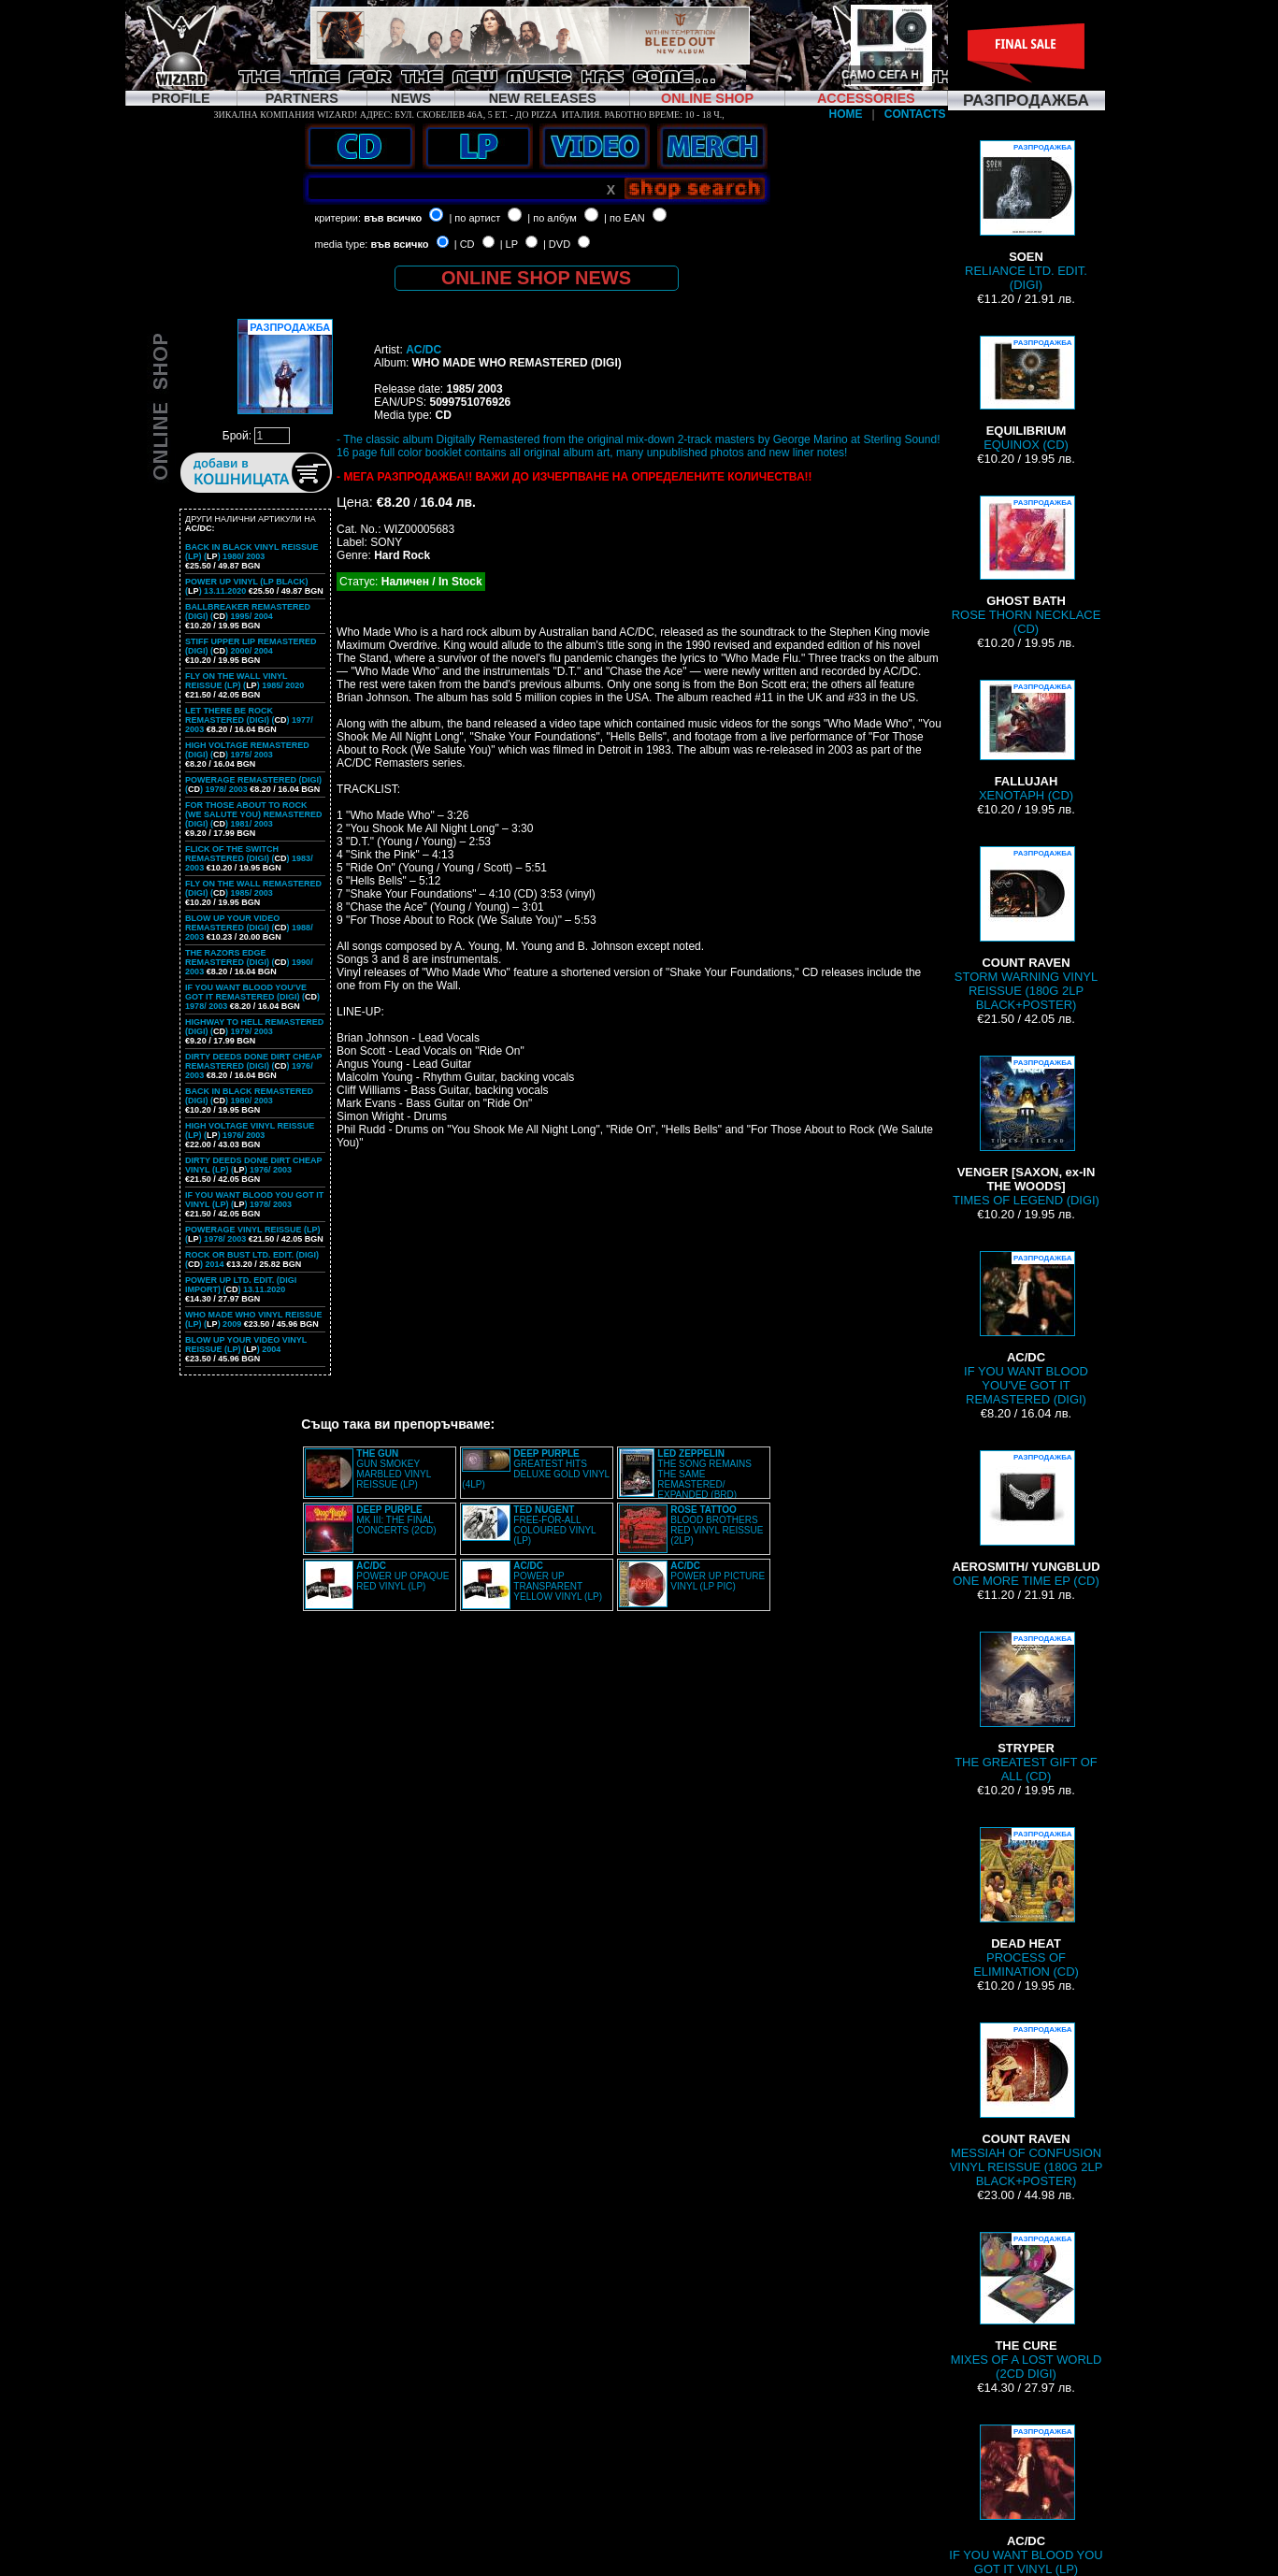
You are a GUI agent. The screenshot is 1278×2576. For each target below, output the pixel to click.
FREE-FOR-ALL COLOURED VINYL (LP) (554, 1525)
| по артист (474, 217)
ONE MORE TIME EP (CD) (1025, 1519)
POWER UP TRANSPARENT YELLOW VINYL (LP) (557, 1581)
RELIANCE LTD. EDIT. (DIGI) (1026, 216)
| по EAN (624, 217)
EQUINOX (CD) (1026, 394)
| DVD (556, 244)
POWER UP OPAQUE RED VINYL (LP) (402, 1576)
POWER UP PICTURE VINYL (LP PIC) (717, 1576)
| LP (509, 244)
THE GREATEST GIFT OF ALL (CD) (1026, 1707)
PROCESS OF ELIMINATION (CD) (1026, 1903)
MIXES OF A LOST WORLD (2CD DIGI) (1026, 2306)
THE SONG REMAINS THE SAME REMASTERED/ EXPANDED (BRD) (704, 1474)
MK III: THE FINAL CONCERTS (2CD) (396, 1519)
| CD (464, 244)
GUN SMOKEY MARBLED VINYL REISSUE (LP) (393, 1468)
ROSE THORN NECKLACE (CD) (1026, 566)
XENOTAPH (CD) (1026, 741)
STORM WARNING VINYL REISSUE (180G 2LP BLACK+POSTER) (1026, 929)
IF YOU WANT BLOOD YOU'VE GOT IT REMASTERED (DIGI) (1026, 1328)
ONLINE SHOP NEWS (536, 277)
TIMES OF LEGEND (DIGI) (1026, 1131)
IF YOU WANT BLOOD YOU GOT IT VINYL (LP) (1025, 2500)
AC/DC (423, 349)
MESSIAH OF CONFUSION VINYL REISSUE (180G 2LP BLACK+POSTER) (1026, 2105)
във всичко (393, 217)
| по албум (552, 217)
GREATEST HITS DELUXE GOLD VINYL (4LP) (535, 1468)
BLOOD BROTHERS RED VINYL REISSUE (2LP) (716, 1525)
